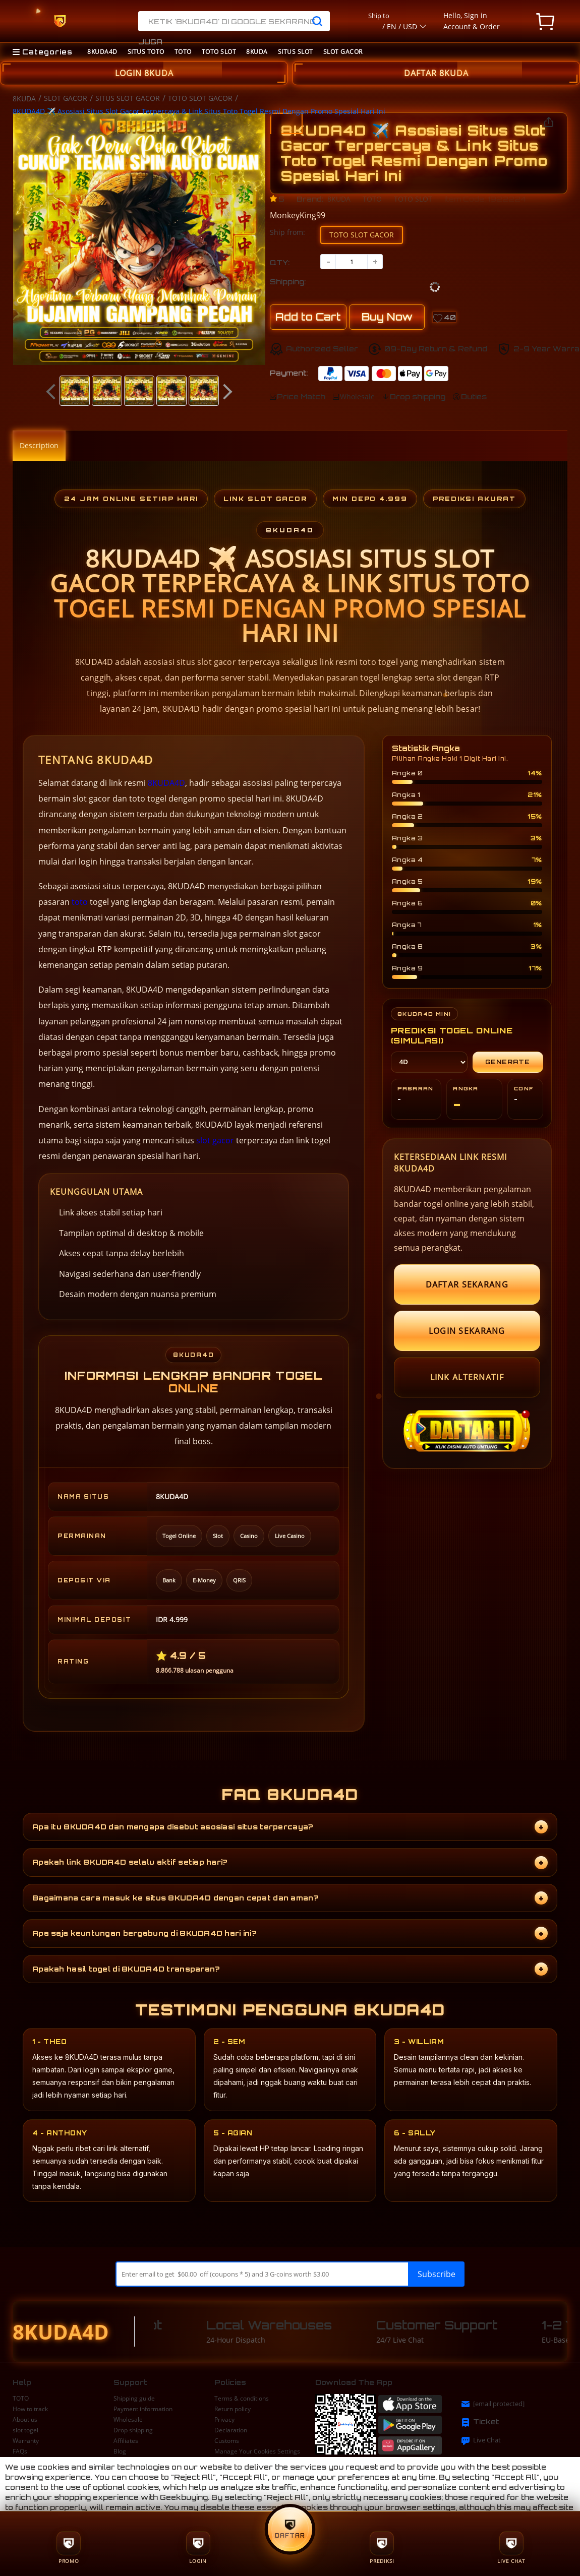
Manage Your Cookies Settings (257, 2451)
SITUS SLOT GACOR (127, 98)
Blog (119, 2451)
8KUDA (257, 51)
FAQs (20, 2451)
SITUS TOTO (146, 51)
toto (80, 901)
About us (25, 2419)
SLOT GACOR (343, 51)
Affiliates (125, 2440)
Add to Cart (308, 317)
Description (39, 445)
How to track (30, 2409)
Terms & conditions (241, 2398)
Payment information (142, 2409)
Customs (226, 2440)
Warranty (26, 2440)
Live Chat (480, 2440)
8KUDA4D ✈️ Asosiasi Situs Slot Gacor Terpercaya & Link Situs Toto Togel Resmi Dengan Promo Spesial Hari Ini (199, 111)
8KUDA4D (102, 51)
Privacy (224, 2419)
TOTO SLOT (219, 51)
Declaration (230, 2430)
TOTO (183, 51)
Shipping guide (134, 2398)
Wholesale (128, 2419)
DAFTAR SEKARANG (467, 1284)
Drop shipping (133, 2430)
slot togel (25, 2430)
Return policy (232, 2409)
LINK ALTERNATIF (467, 1377)
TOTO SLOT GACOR (200, 98)
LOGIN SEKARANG (467, 1330)
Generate (507, 1062)
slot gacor (215, 1140)
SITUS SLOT (295, 51)
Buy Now (387, 317)
